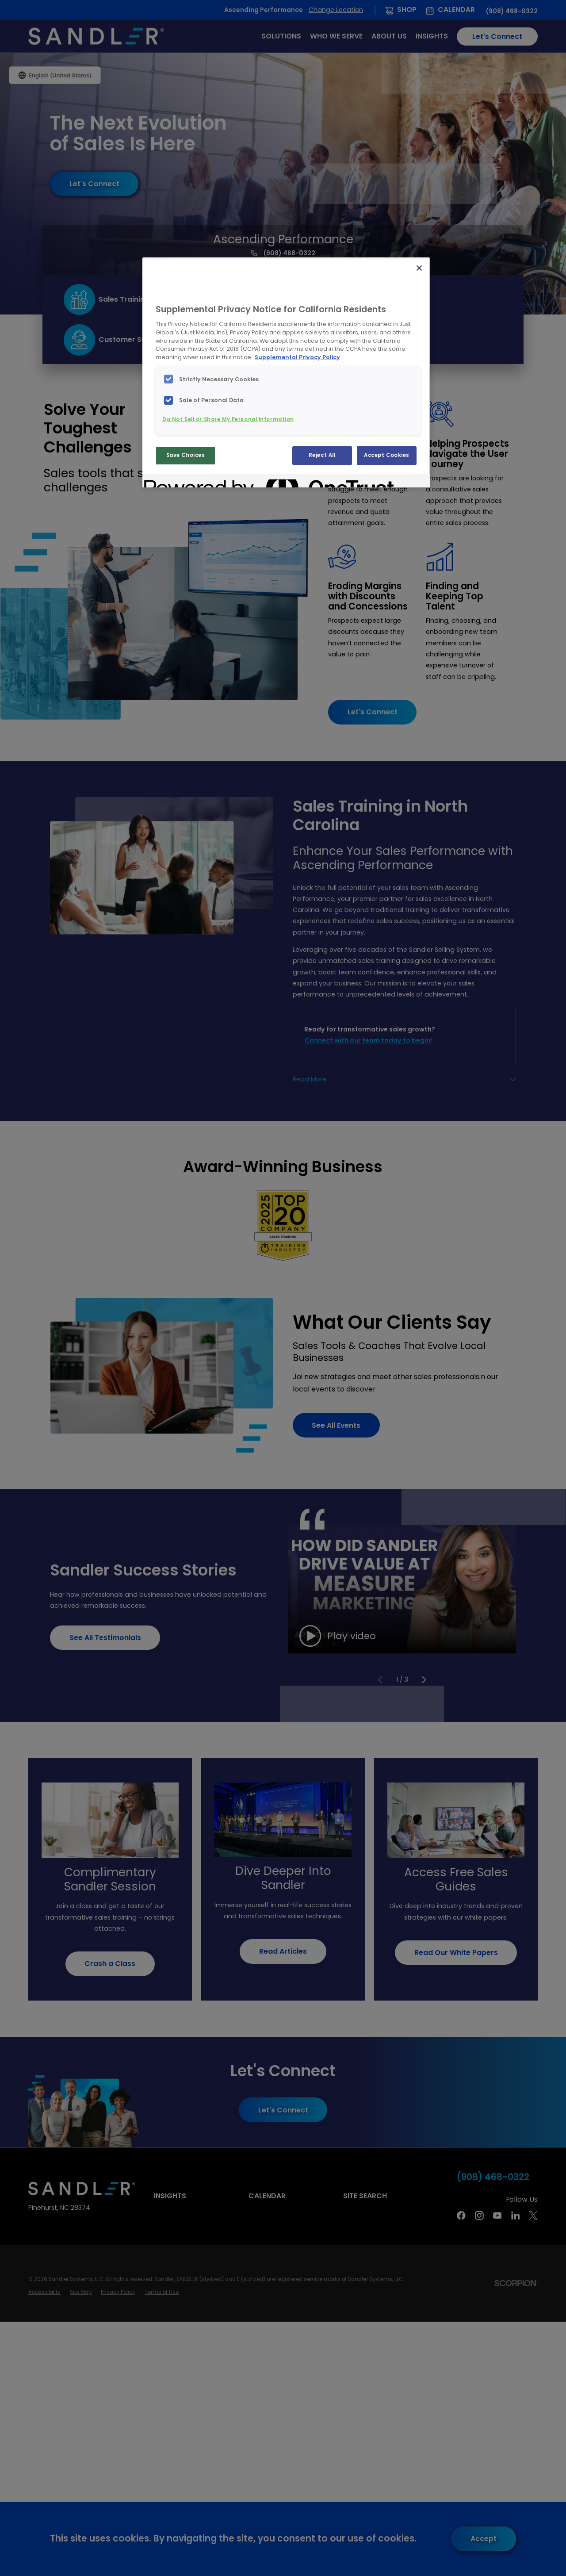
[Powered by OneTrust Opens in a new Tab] (176, 481)
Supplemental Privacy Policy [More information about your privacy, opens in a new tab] (297, 357)
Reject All (322, 455)
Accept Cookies (386, 455)
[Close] (419, 268)
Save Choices (185, 455)
